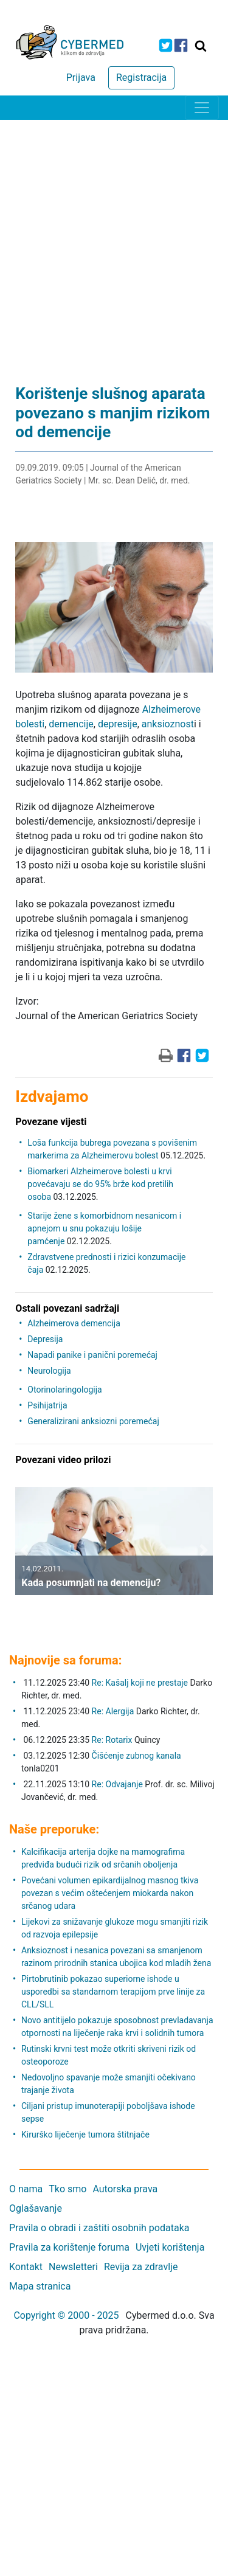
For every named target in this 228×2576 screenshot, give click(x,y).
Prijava (80, 77)
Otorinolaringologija (64, 1389)
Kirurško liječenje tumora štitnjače (85, 2134)
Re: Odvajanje (117, 1784)
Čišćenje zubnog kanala (136, 1756)
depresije (117, 724)
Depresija (45, 1339)
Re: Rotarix (112, 1740)
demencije (71, 724)
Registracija (141, 77)
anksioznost (168, 724)
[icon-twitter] (165, 45)
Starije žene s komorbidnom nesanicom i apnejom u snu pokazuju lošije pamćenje (104, 1228)
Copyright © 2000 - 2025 (66, 2315)
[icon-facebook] (180, 45)
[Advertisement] (114, 240)
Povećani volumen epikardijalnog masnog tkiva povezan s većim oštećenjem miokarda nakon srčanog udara (109, 1893)
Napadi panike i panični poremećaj (92, 1355)
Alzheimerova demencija (73, 1323)
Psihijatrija (47, 1405)
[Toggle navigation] (202, 107)
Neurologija (49, 1371)
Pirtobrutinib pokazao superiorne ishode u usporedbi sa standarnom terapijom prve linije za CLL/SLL (113, 1991)
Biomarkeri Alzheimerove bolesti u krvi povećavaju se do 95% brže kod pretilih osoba (100, 1184)
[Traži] (200, 45)
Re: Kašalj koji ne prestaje (140, 1683)
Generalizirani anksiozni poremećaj (93, 1421)
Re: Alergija (113, 1711)
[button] (24, 1550)
